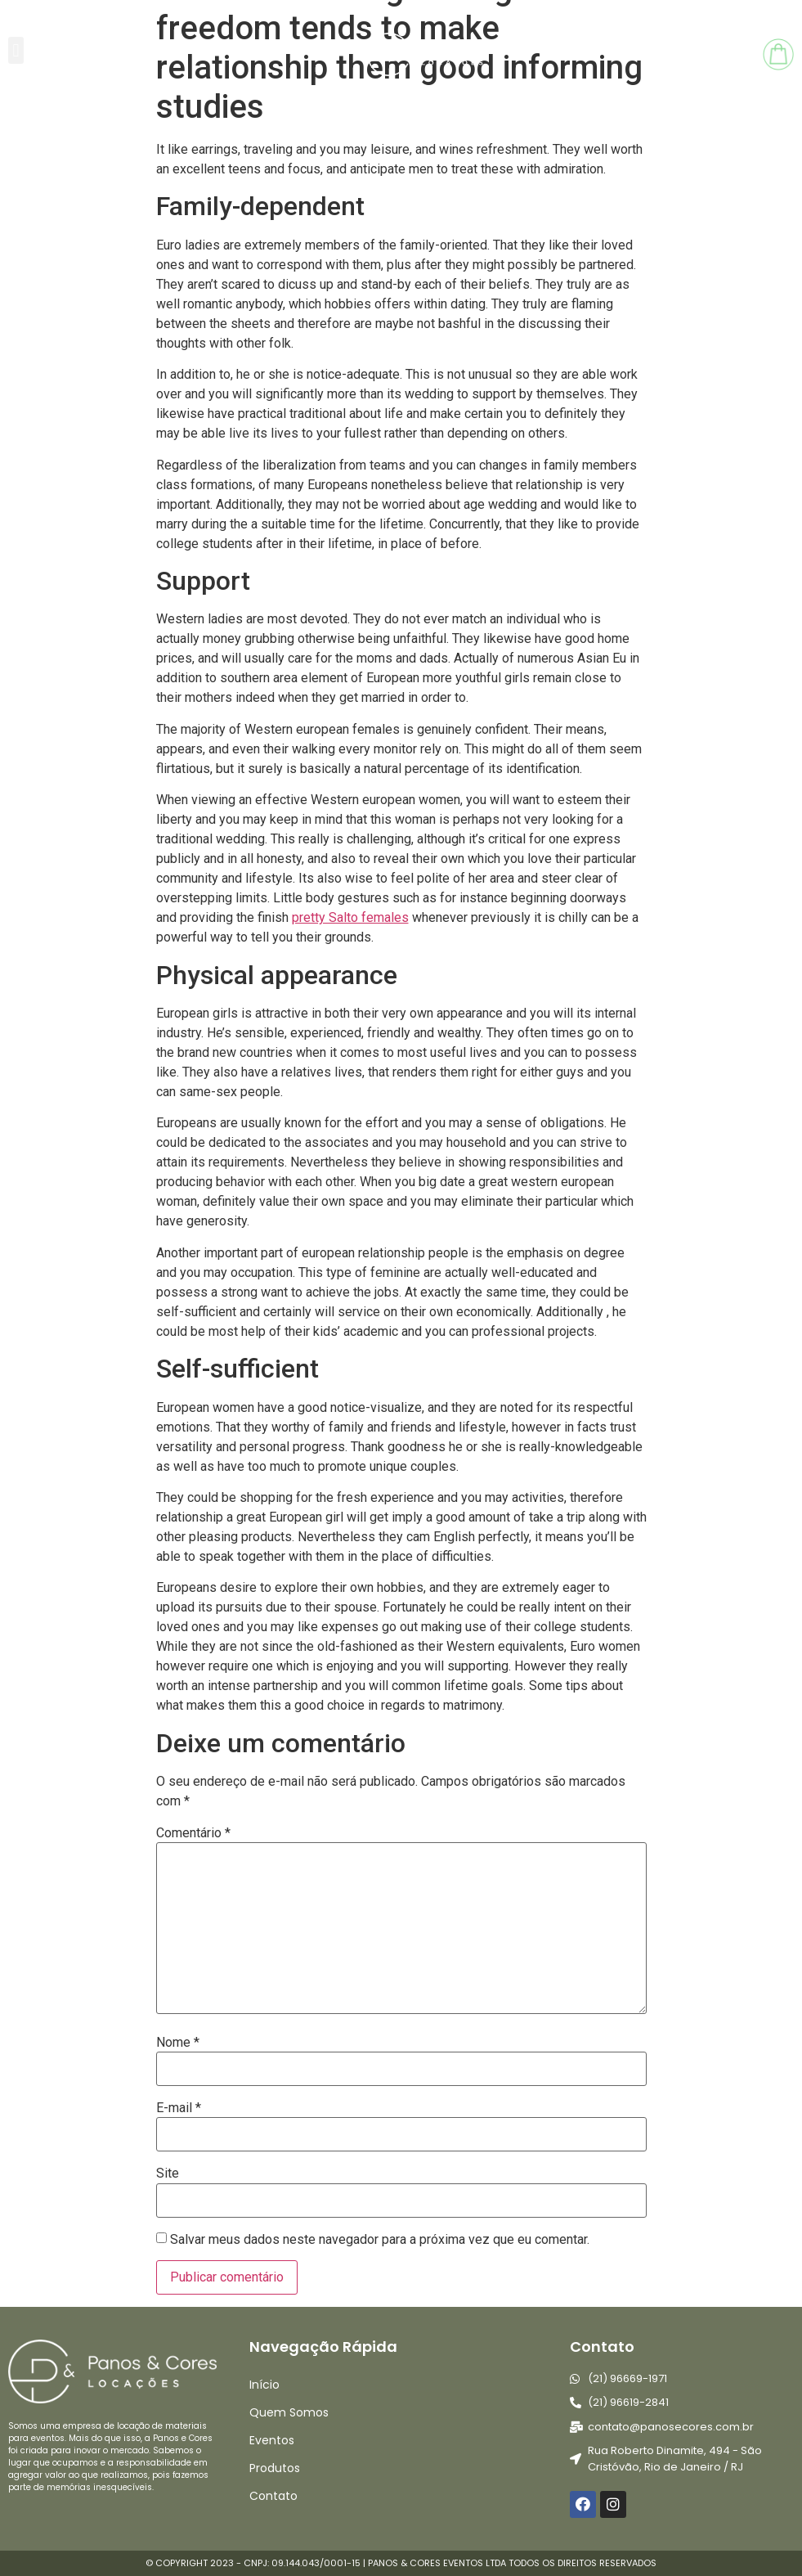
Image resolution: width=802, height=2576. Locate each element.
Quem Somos (289, 2412)
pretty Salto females (350, 917)
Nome (177, 2042)
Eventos (271, 2440)
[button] (16, 50)
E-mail (178, 2108)
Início (264, 2384)
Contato (273, 2496)
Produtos (274, 2468)
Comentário (193, 1833)
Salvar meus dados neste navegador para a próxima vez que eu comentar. (379, 2239)
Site (167, 2173)
